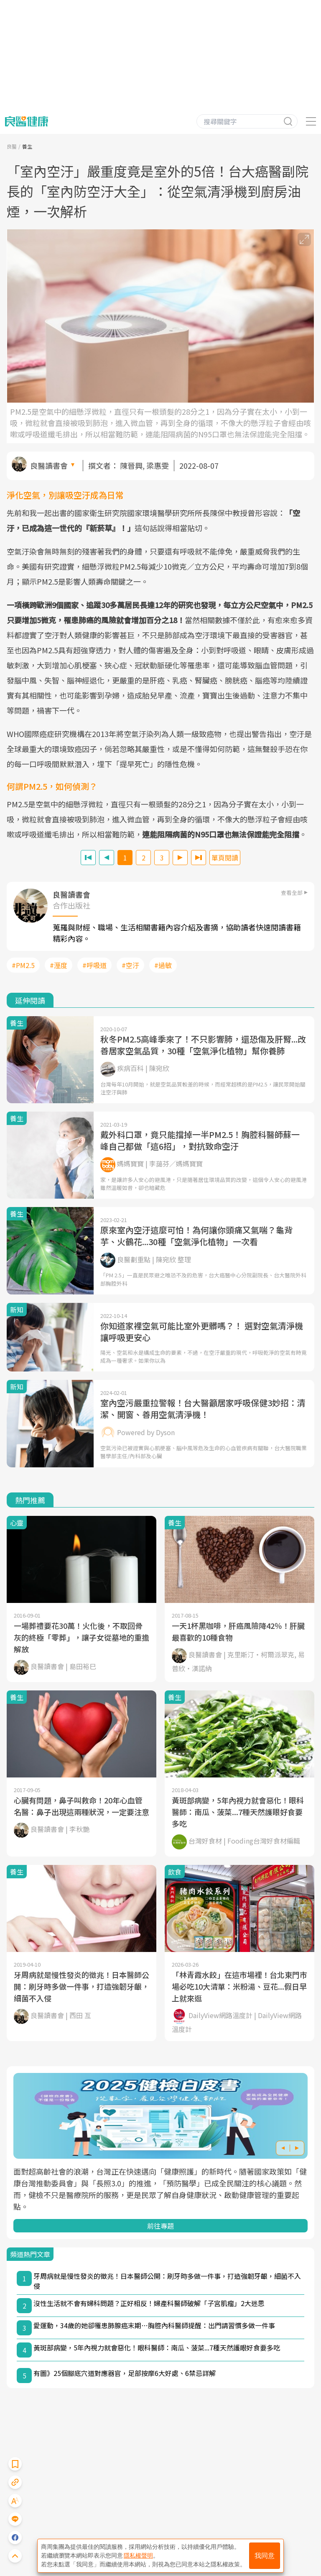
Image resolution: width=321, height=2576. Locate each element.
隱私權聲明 (138, 2555)
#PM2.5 (23, 965)
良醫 (12, 146)
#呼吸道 (94, 965)
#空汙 (130, 965)
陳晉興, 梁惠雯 (144, 465)
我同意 (265, 2555)
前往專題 (160, 2226)
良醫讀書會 (49, 465)
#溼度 (58, 965)
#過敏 (163, 965)
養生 (27, 146)
